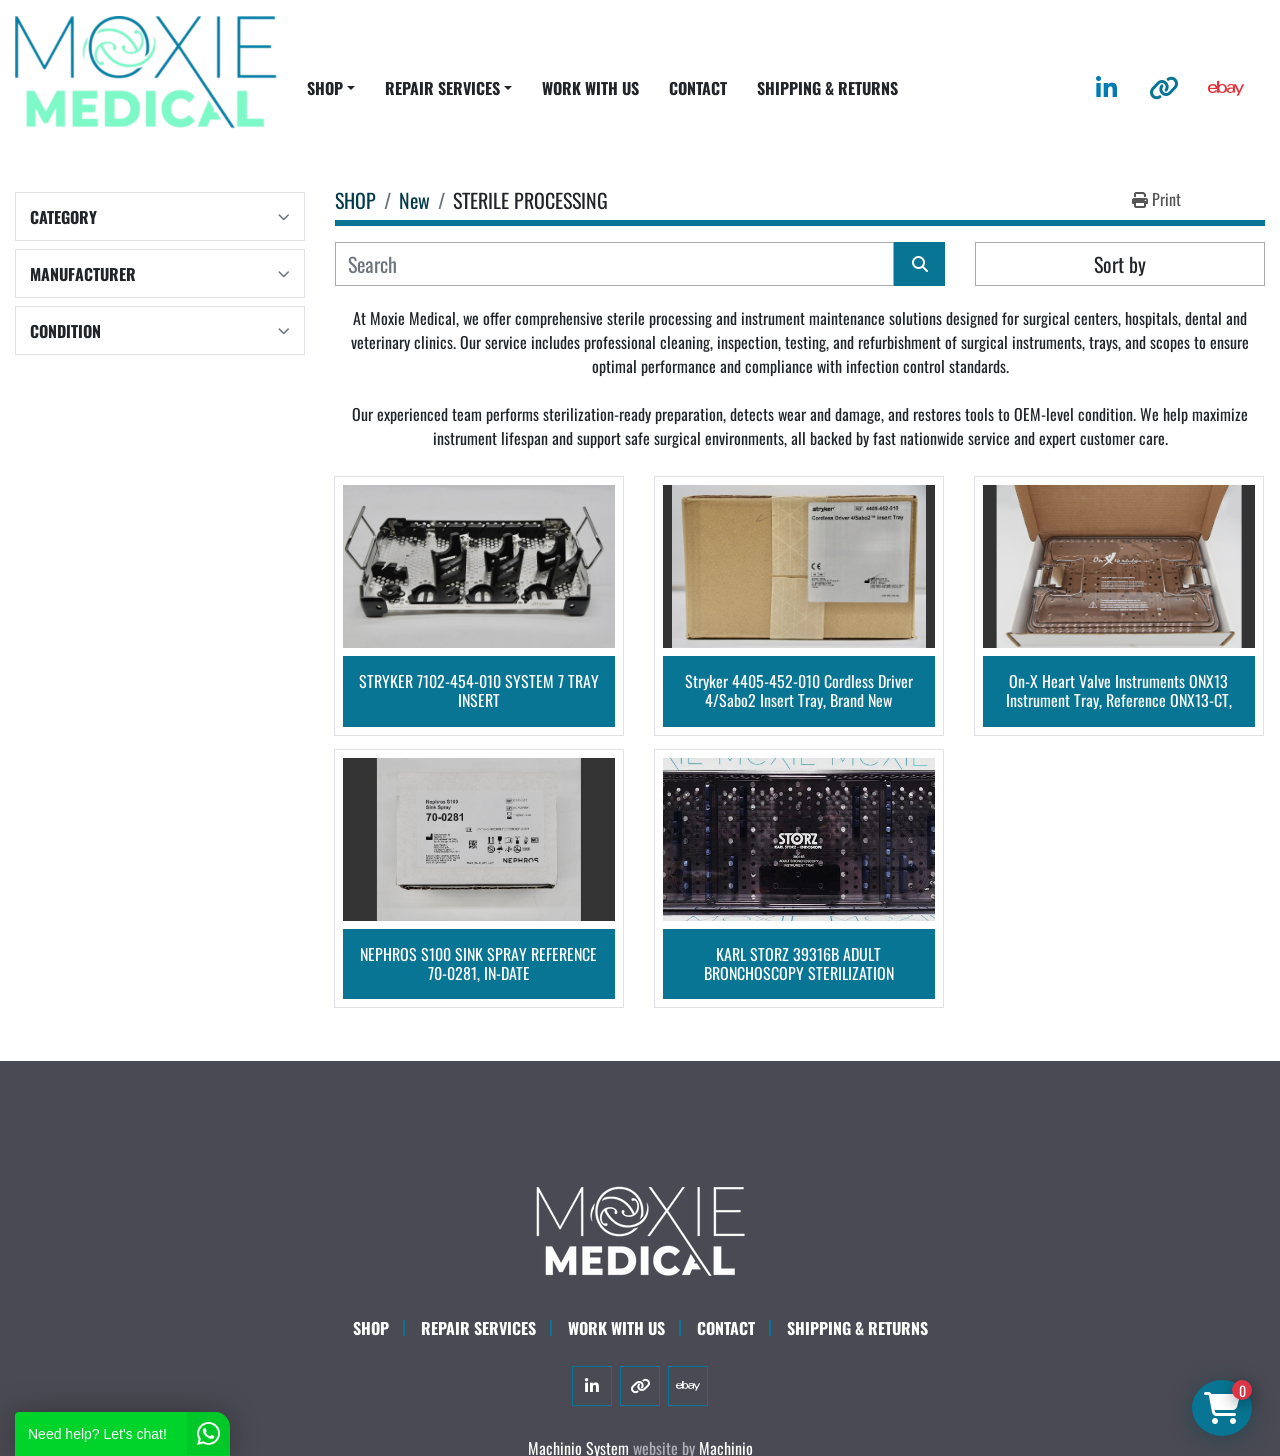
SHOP (325, 88)
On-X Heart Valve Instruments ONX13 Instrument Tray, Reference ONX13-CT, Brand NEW (1119, 691)
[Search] (614, 264)
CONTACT (698, 88)
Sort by (1120, 264)
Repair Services (478, 1328)
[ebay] (1226, 88)
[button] (331, 88)
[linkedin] (1106, 88)
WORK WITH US (590, 88)
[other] (1164, 88)
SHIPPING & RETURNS (827, 88)
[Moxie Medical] (640, 1228)
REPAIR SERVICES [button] (442, 88)
